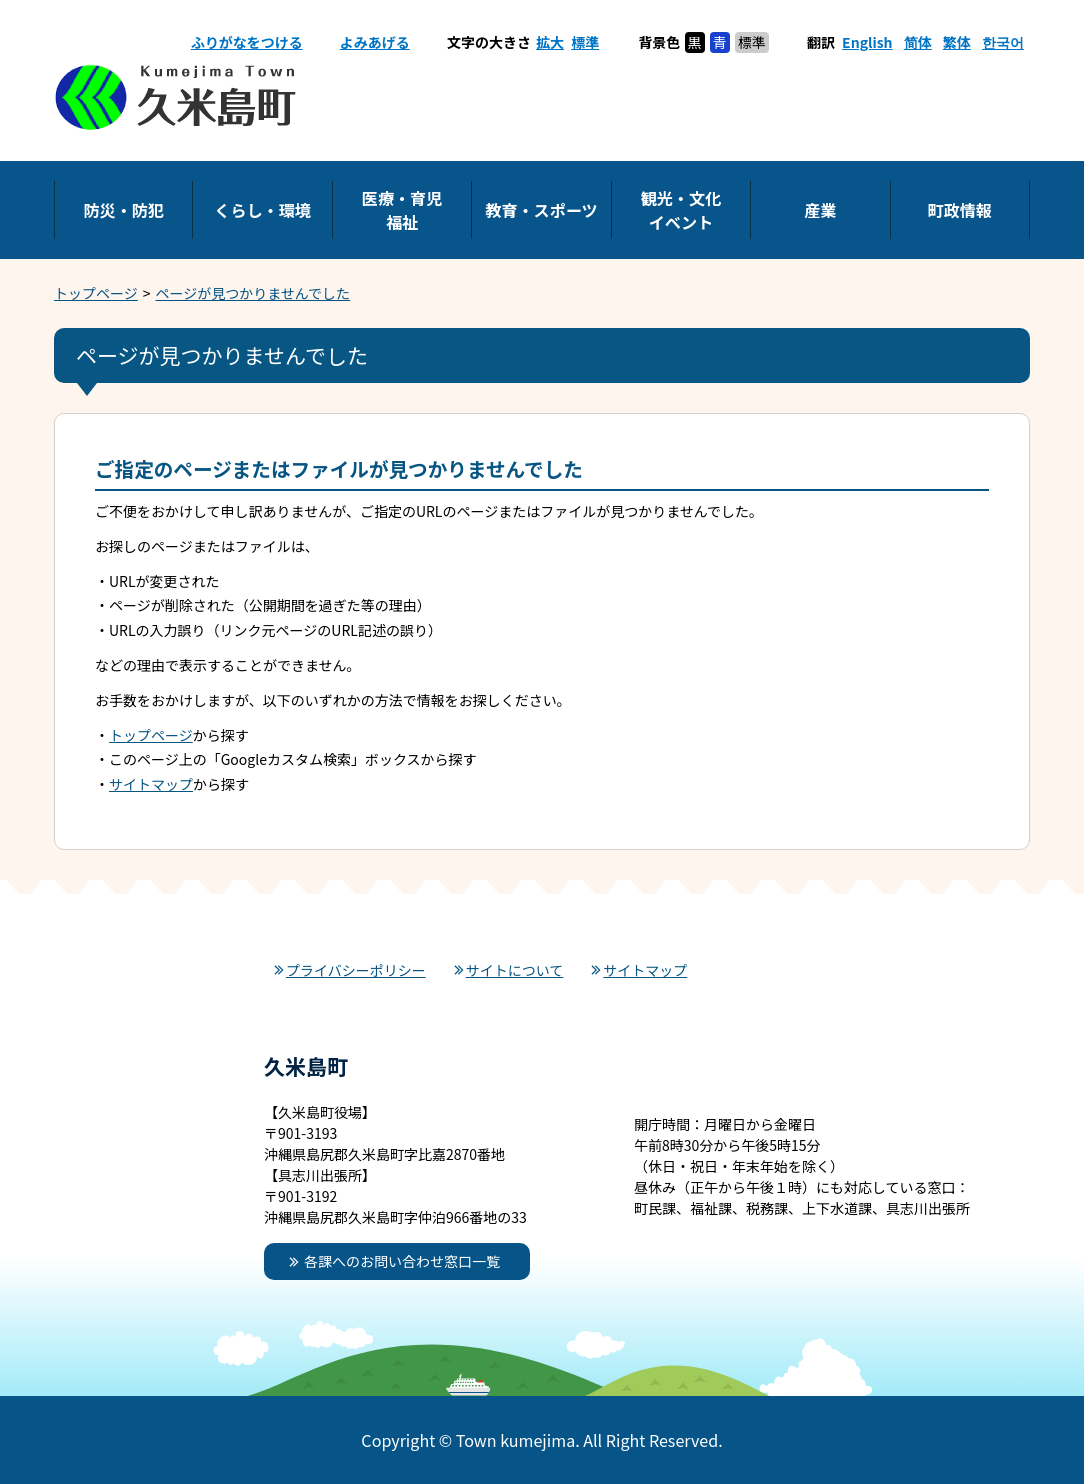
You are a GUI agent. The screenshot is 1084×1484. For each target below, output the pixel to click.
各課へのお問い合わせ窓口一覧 (402, 1261)
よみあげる (375, 42)
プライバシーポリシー (356, 970)
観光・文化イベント (681, 210)
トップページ (96, 293)
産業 (820, 210)
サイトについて (515, 970)
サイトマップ (151, 784)
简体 (918, 42)
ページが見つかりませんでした (253, 293)
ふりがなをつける (247, 42)
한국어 (1003, 42)
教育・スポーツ (541, 210)
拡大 (550, 42)
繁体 (957, 42)
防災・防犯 (123, 210)
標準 (585, 42)
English (867, 42)
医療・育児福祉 (402, 210)
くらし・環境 (262, 210)
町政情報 (960, 210)
